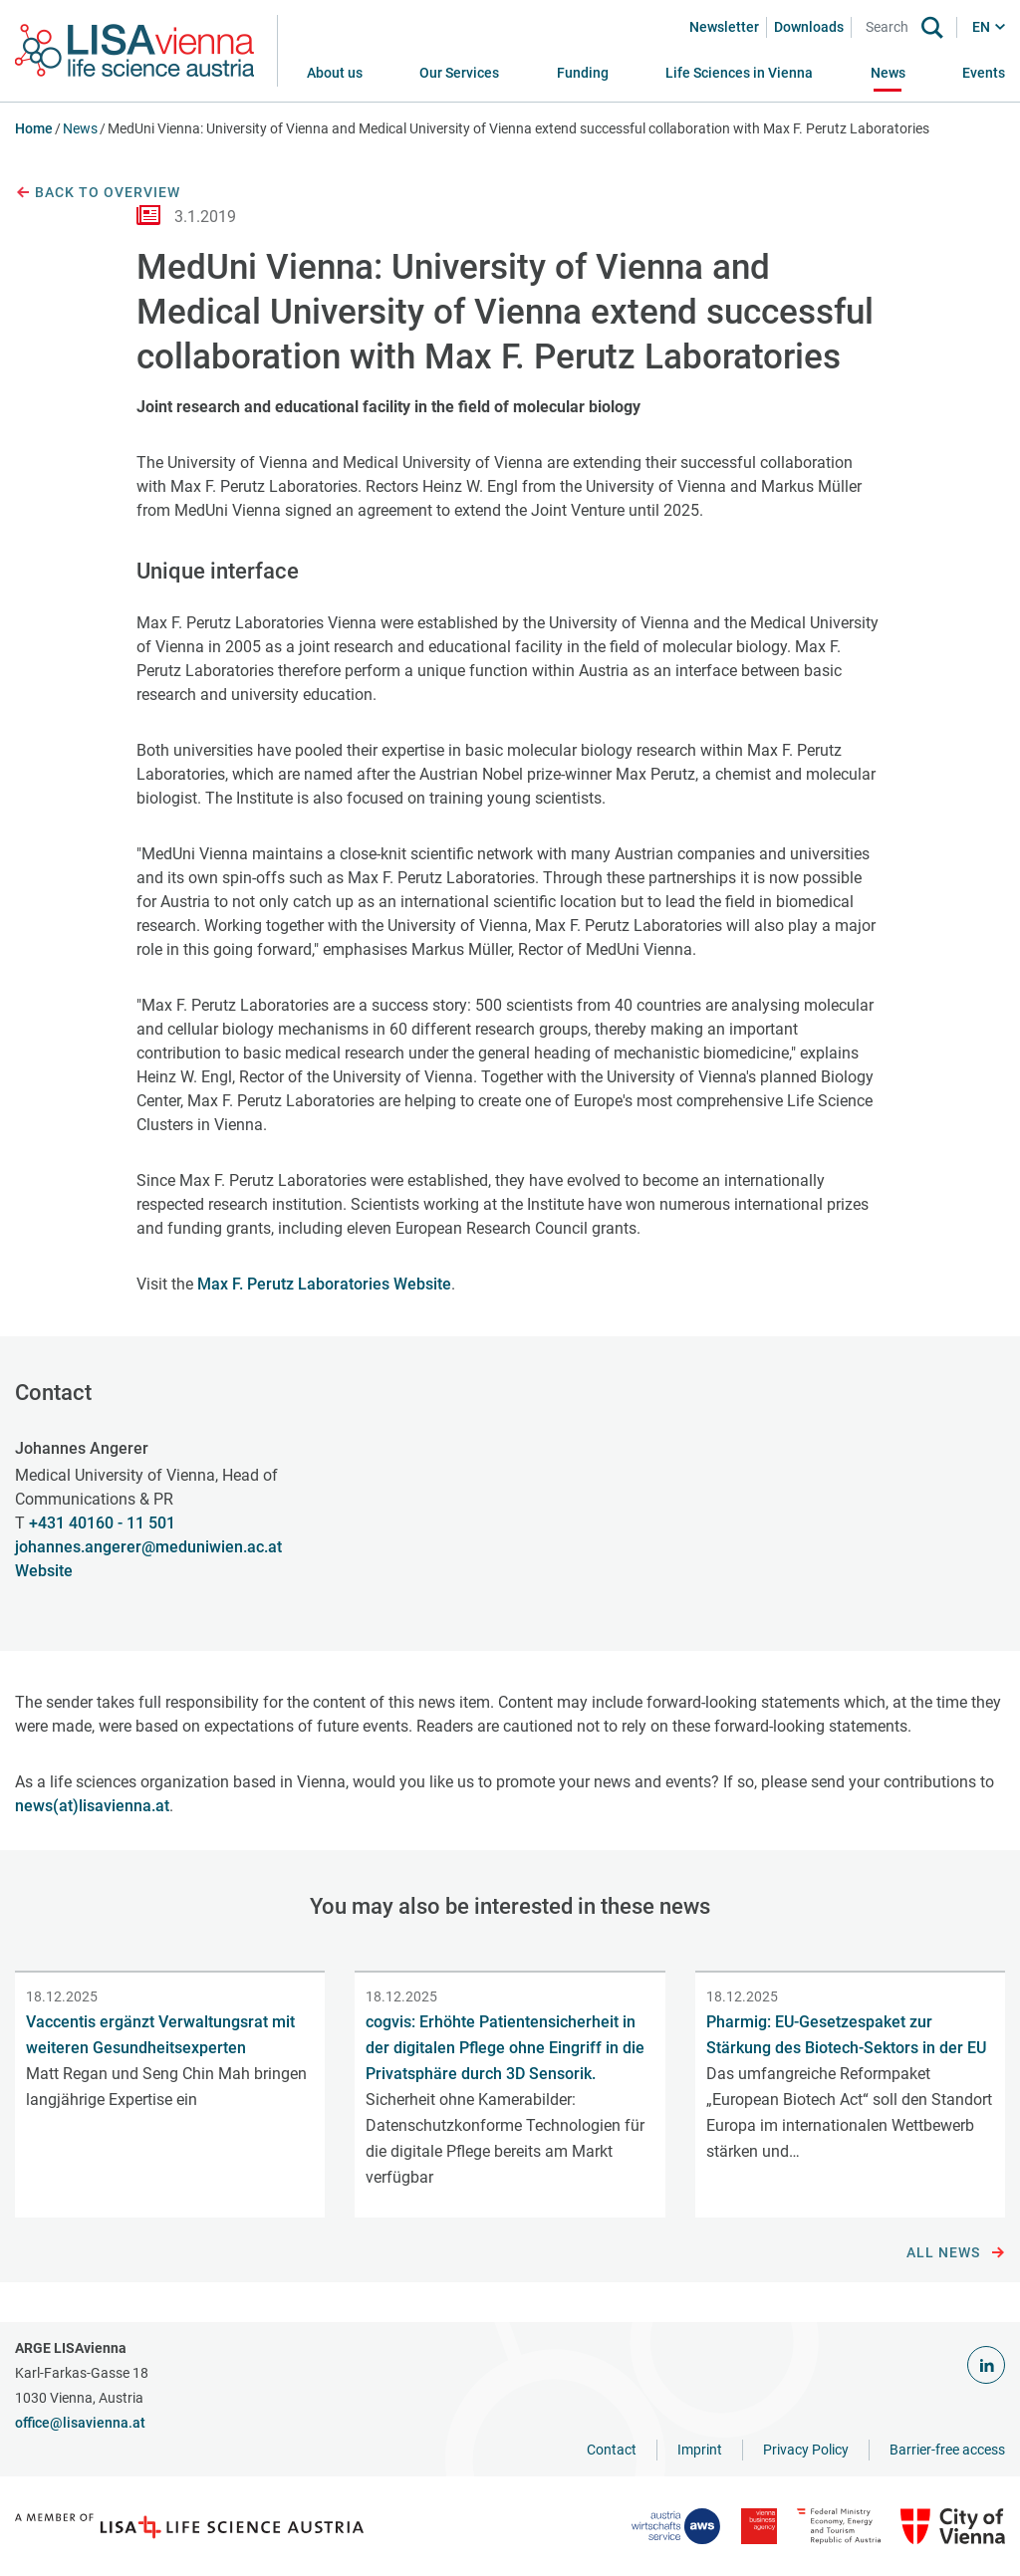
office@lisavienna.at (80, 2423)
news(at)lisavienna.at (92, 1805)
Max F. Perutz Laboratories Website (324, 1284)
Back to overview (97, 193)
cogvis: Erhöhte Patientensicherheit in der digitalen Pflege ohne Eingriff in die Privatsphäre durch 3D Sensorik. (505, 2047)
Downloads (809, 27)
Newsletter (724, 27)
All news (955, 2253)
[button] (459, 73)
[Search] (890, 27)
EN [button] (981, 27)
